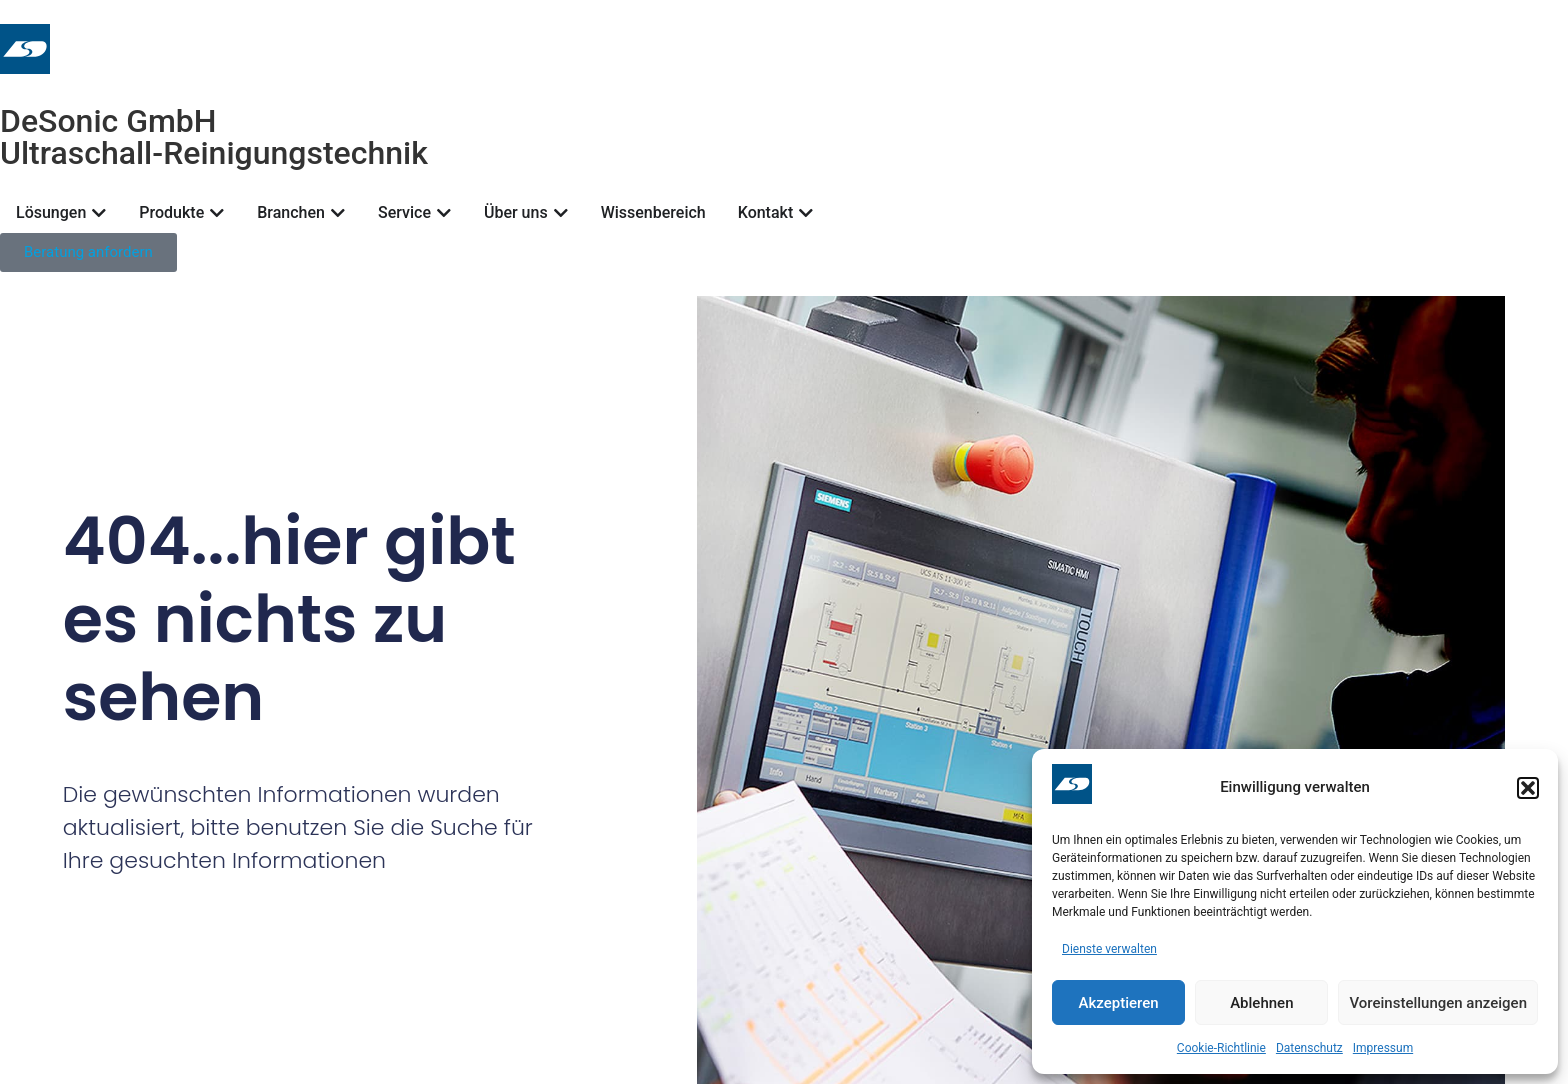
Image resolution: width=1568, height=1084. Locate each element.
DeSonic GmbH (108, 121)
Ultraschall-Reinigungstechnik (214, 153)
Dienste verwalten (1109, 949)
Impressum (1383, 1048)
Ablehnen (1261, 1003)
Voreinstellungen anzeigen (1438, 1003)
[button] (1528, 788)
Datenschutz (1309, 1048)
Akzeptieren (1119, 1003)
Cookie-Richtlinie (1221, 1048)
